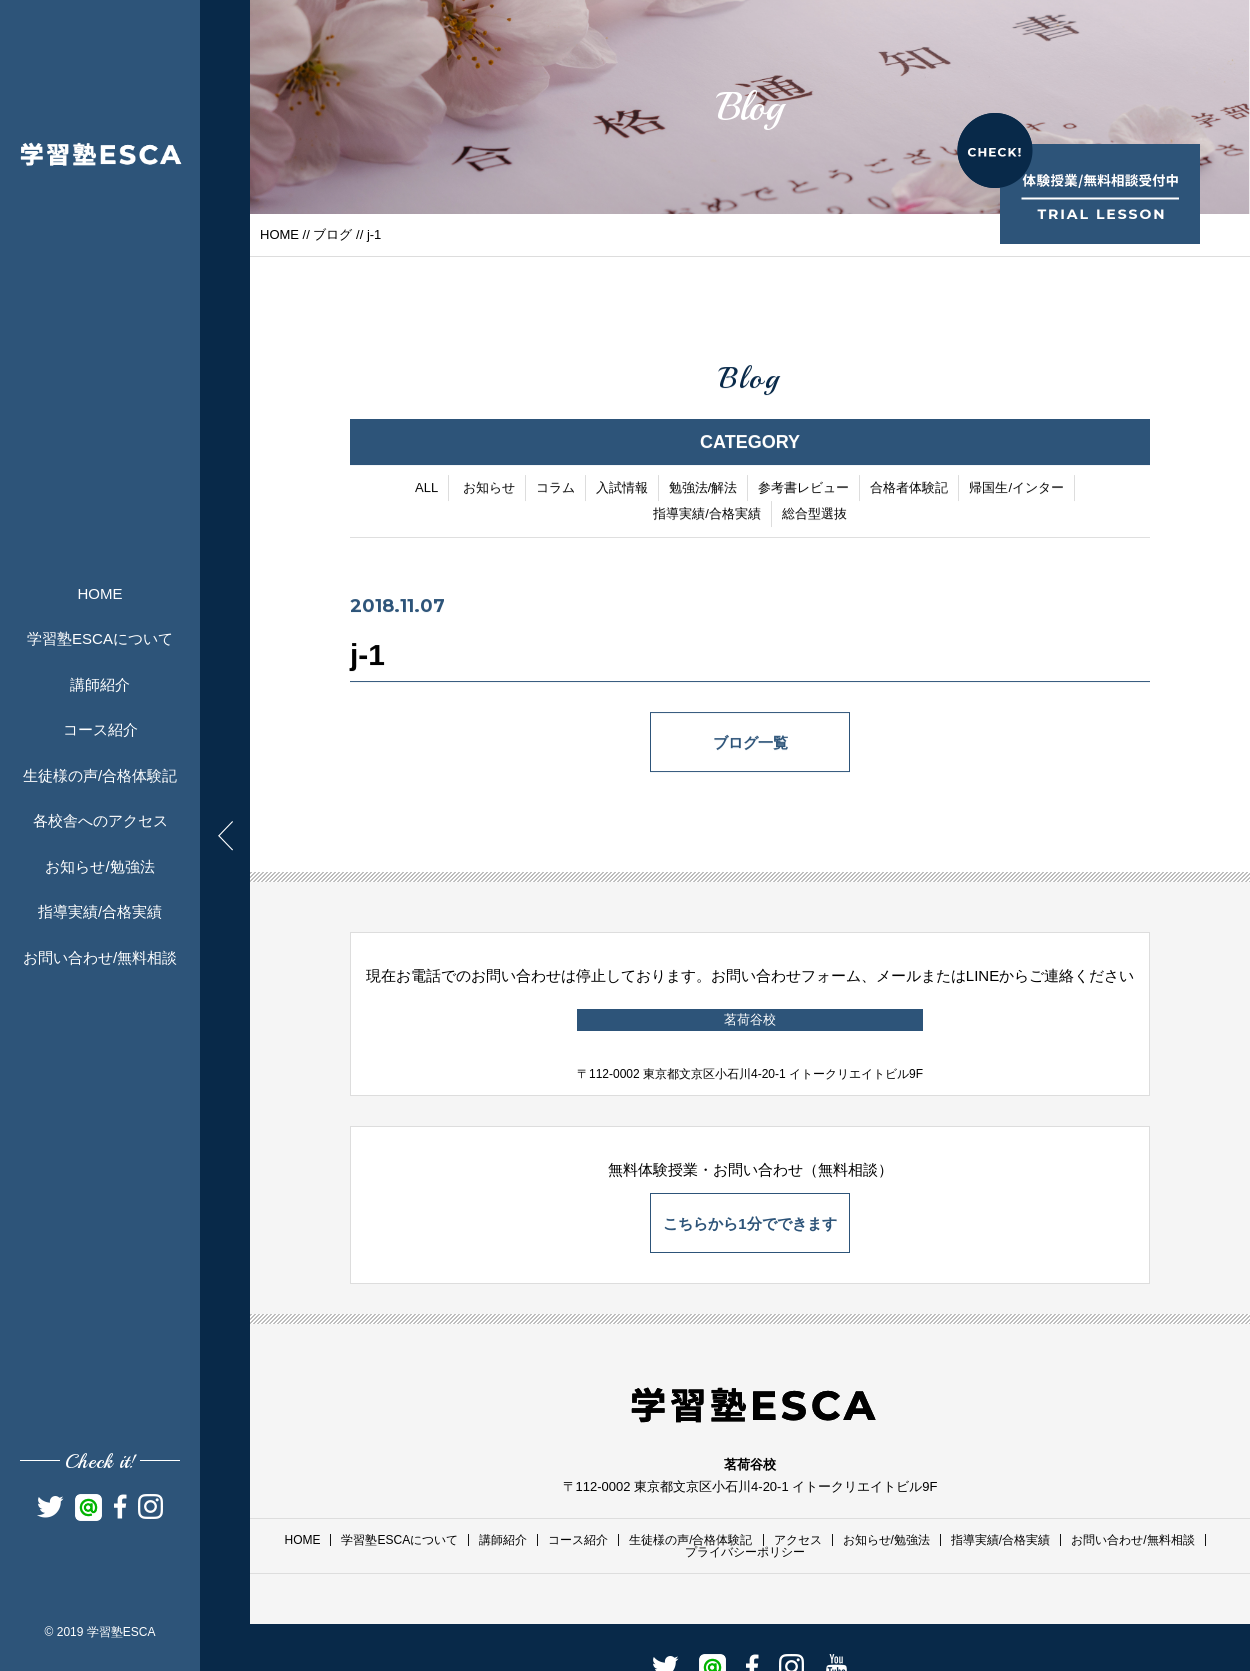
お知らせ (489, 489)
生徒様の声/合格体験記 (100, 775)
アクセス (798, 1540)
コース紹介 (100, 729)
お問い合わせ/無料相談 (100, 957)
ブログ (332, 234)
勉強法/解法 (703, 489)
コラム (555, 489)
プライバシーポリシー (745, 1552)
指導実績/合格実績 (100, 911)
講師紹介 (100, 684)
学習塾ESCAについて (100, 638)
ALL (426, 489)
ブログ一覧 (750, 744)
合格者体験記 (909, 489)
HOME (100, 593)
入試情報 (622, 489)
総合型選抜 (814, 515)
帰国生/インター (1016, 489)
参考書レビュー (803, 489)
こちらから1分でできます (749, 1223)
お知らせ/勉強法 (99, 866)
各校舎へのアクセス (100, 820)
